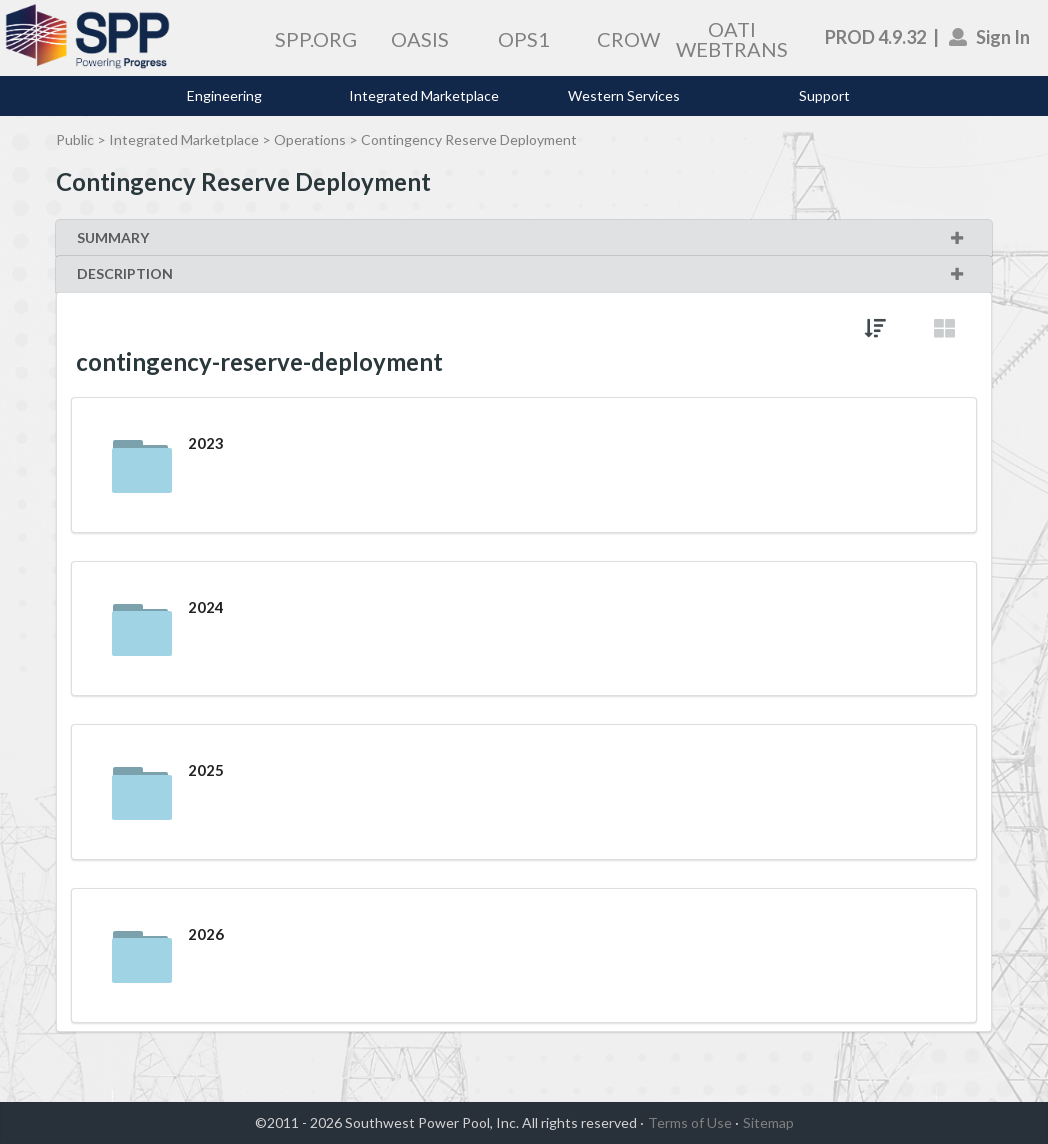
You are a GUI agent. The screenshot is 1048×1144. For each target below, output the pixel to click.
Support (824, 95)
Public (75, 139)
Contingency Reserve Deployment (469, 139)
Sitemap (768, 1122)
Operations (310, 139)
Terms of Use (690, 1122)
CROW (628, 39)
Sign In (990, 37)
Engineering (224, 95)
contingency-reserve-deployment (259, 362)
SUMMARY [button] (521, 237)
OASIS (420, 39)
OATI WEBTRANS (732, 39)
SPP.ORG (316, 39)
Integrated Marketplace (424, 95)
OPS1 (524, 39)
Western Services (624, 95)
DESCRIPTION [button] (521, 273)
